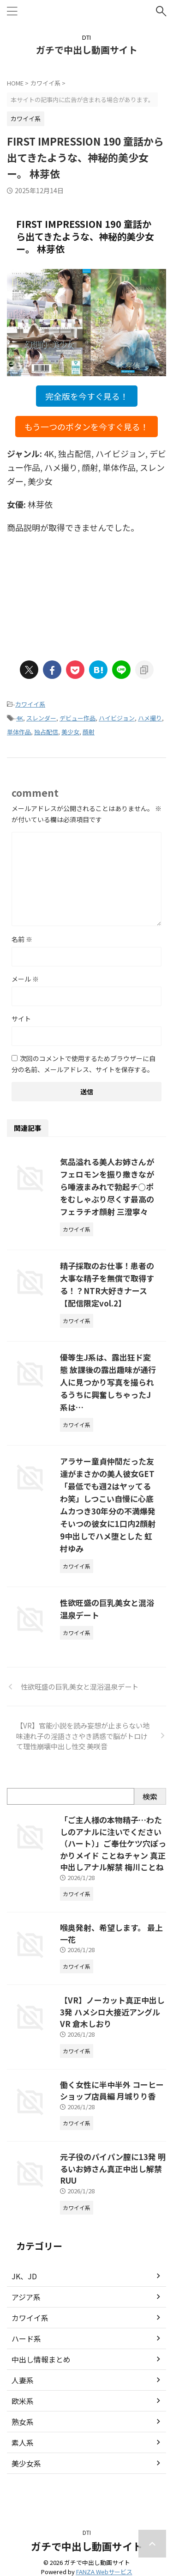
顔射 (89, 731)
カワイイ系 (30, 704)
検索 (150, 1796)
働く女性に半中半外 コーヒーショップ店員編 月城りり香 (112, 2090)
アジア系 (26, 2296)
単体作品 (19, 731)
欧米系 (23, 2400)
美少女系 (26, 2463)
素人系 (23, 2442)
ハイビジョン (117, 718)
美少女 (70, 731)
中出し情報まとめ (41, 2359)
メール (25, 978)
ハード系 (26, 2338)
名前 (22, 939)
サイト (21, 1018)
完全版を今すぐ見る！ (86, 396)
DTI (87, 2532)
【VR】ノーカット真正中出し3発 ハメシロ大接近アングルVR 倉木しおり (112, 2011)
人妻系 (23, 2380)
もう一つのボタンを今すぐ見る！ (86, 427)
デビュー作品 (77, 718)
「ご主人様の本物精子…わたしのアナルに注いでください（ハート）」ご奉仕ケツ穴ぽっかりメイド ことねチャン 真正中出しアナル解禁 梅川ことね (113, 1843)
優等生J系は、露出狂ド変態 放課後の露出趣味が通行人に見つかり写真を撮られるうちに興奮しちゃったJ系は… (108, 1382)
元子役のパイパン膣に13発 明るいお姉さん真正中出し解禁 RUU (113, 2168)
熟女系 (23, 2421)
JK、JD (24, 2276)
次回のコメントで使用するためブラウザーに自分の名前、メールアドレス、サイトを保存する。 (83, 1064)
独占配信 (46, 731)
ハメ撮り (150, 718)
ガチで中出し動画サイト (86, 49)
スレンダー (41, 718)
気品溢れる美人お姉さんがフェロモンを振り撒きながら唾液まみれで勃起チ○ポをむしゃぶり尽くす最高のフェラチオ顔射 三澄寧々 (107, 1186)
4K (19, 718)
